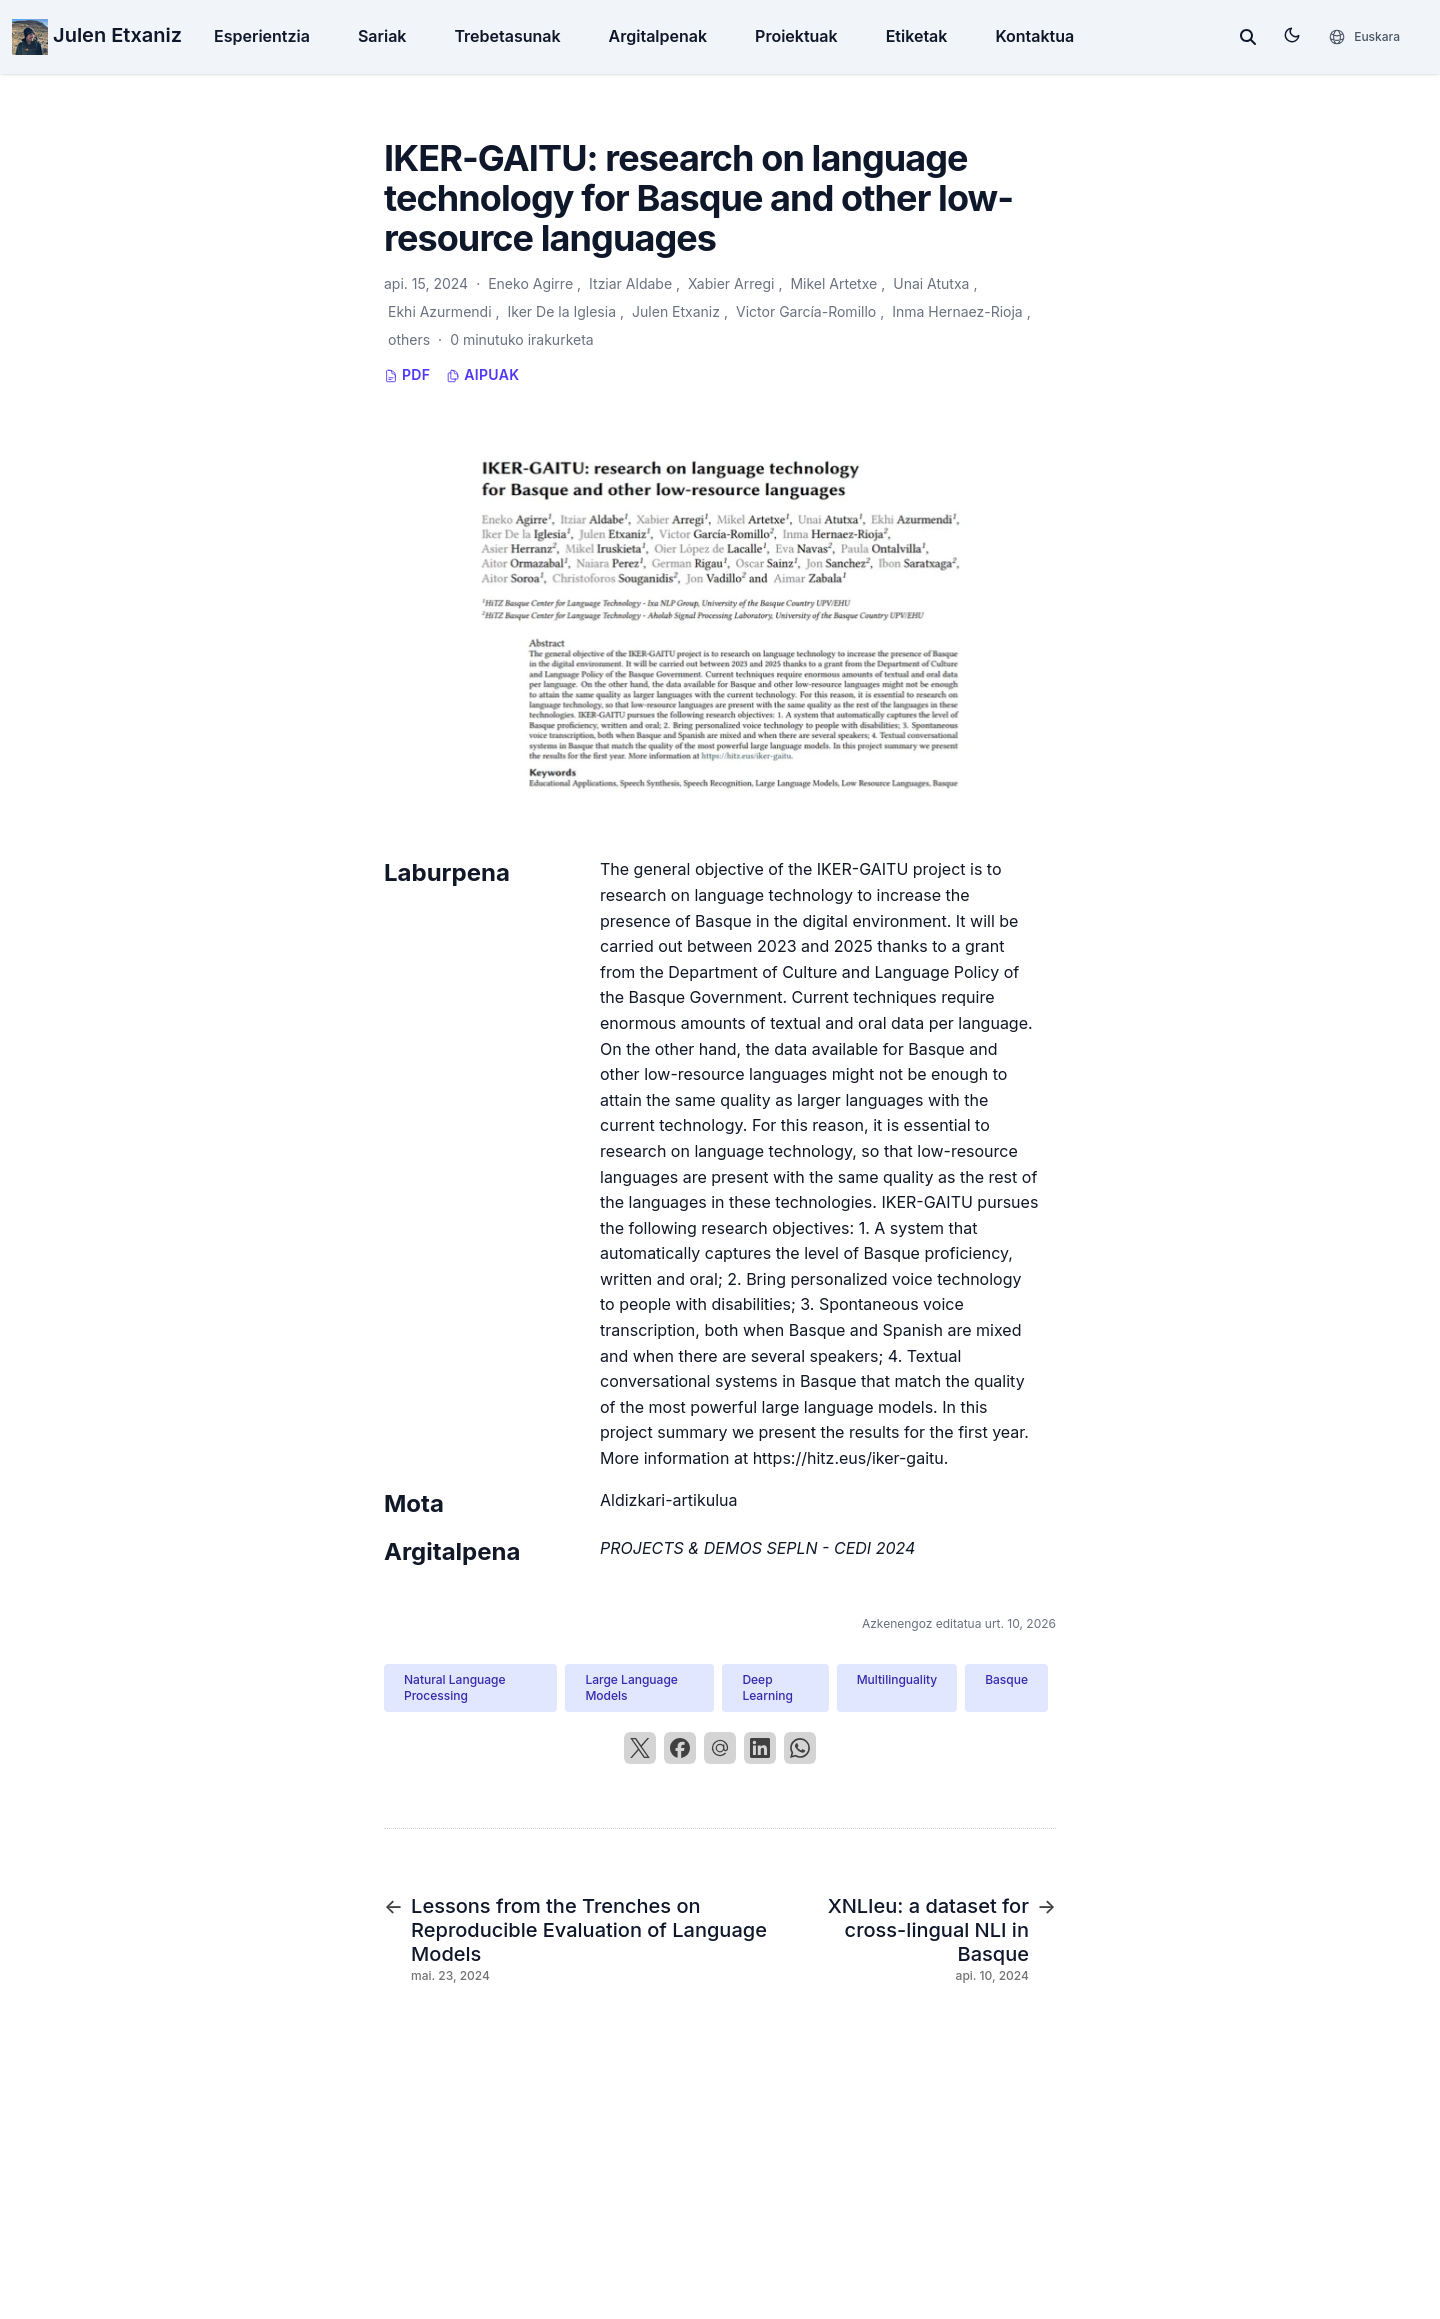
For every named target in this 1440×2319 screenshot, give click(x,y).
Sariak (382, 36)
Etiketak (917, 36)
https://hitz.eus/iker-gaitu (848, 1458)
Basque (1006, 1679)
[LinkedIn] (760, 1748)
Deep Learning (767, 1687)
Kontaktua (1034, 36)
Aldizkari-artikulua (669, 1500)
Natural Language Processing (455, 1687)
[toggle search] (1248, 37)
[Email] (720, 1748)
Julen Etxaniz (97, 35)
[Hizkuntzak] (1364, 37)
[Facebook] (680, 1748)
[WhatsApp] (800, 1748)
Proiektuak (796, 36)
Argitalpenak (658, 36)
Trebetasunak (507, 36)
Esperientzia (262, 36)
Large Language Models (631, 1687)
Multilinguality (897, 1679)
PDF (407, 374)
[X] (640, 1748)
